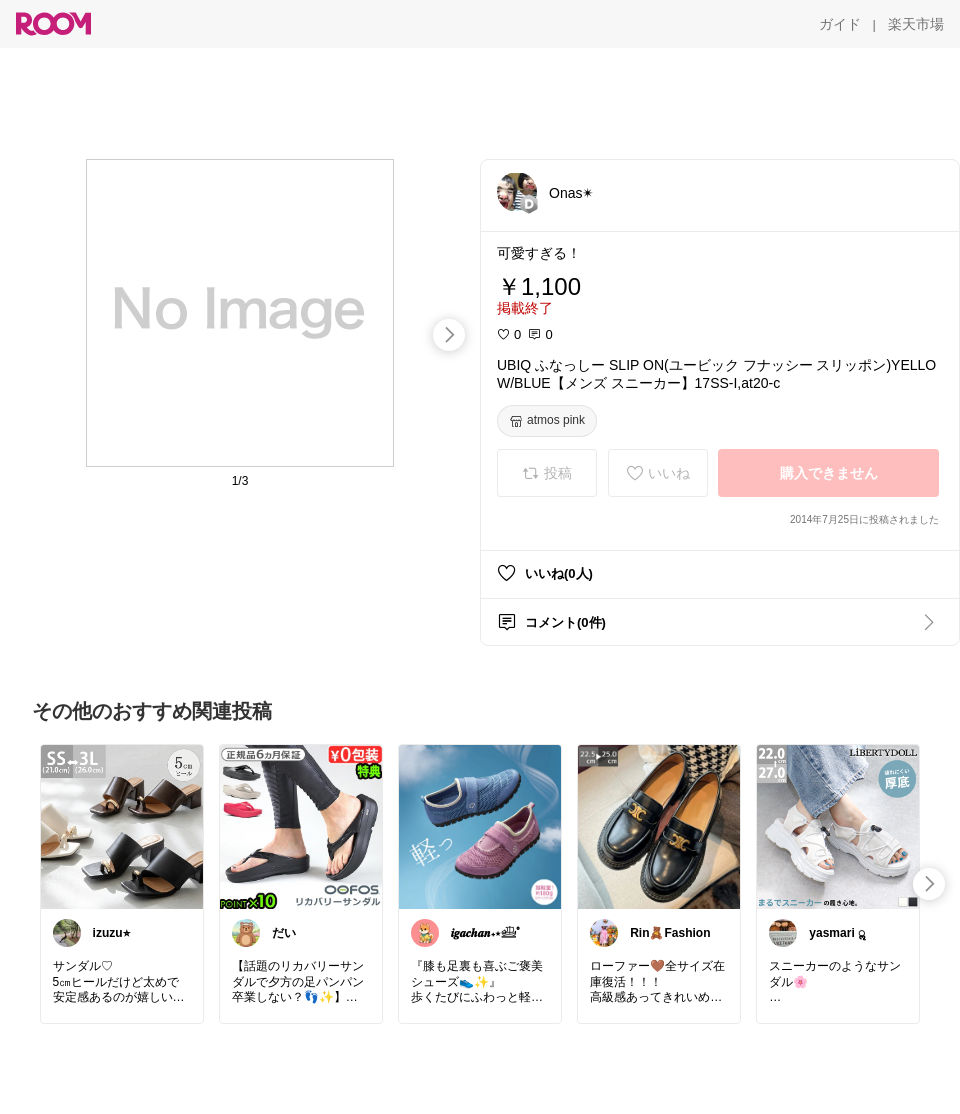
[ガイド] (840, 24)
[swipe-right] (449, 335)
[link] (122, 826)
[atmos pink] (547, 421)
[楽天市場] (916, 24)
